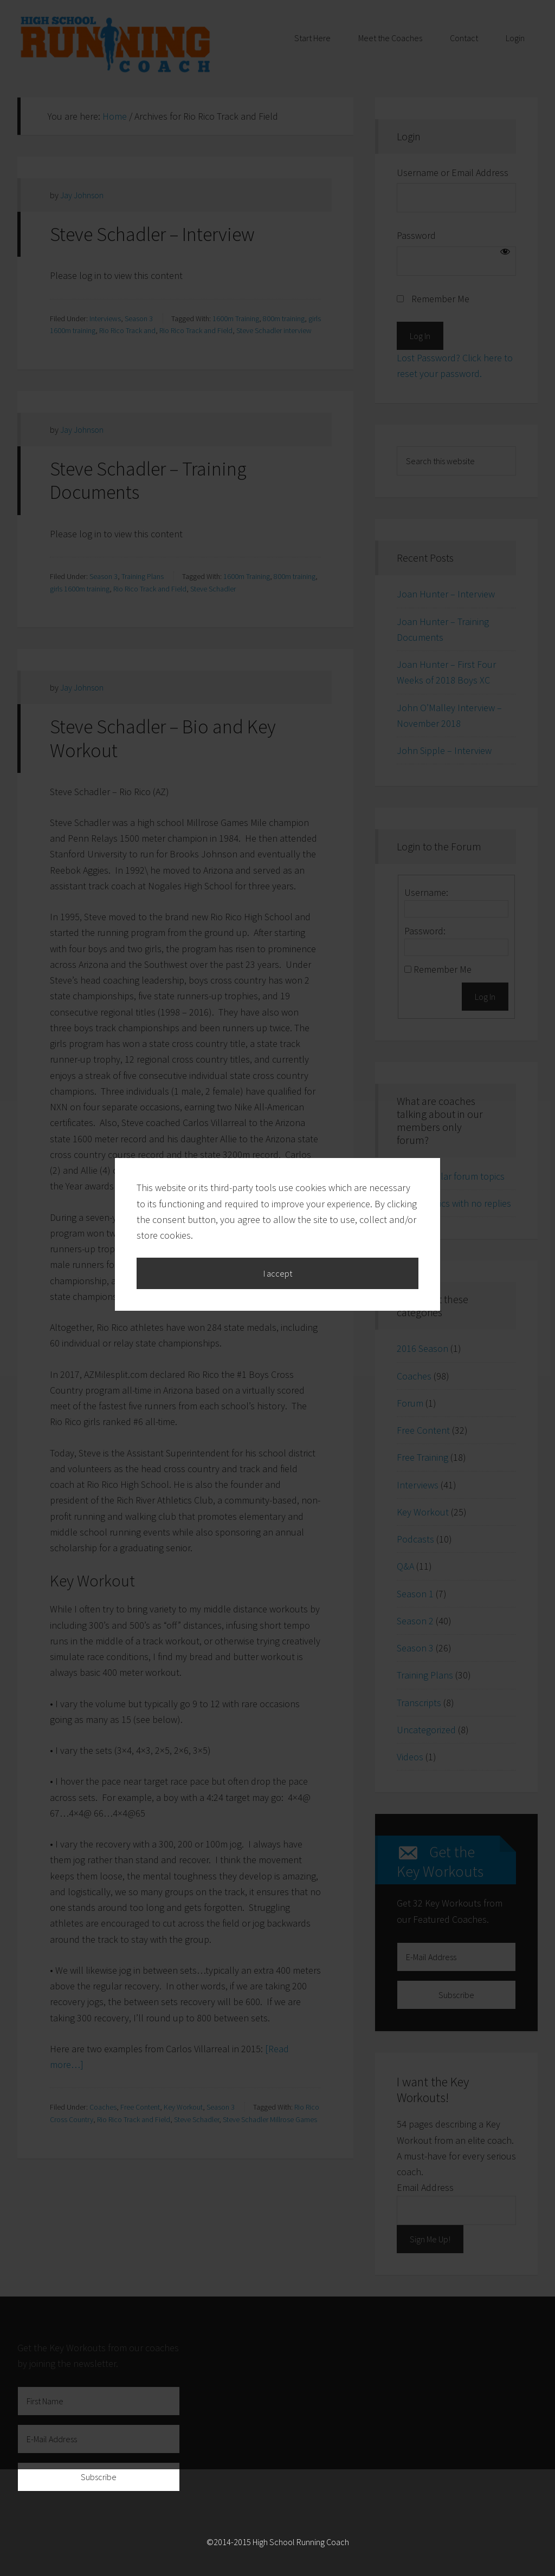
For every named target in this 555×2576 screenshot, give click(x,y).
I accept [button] (277, 1327)
